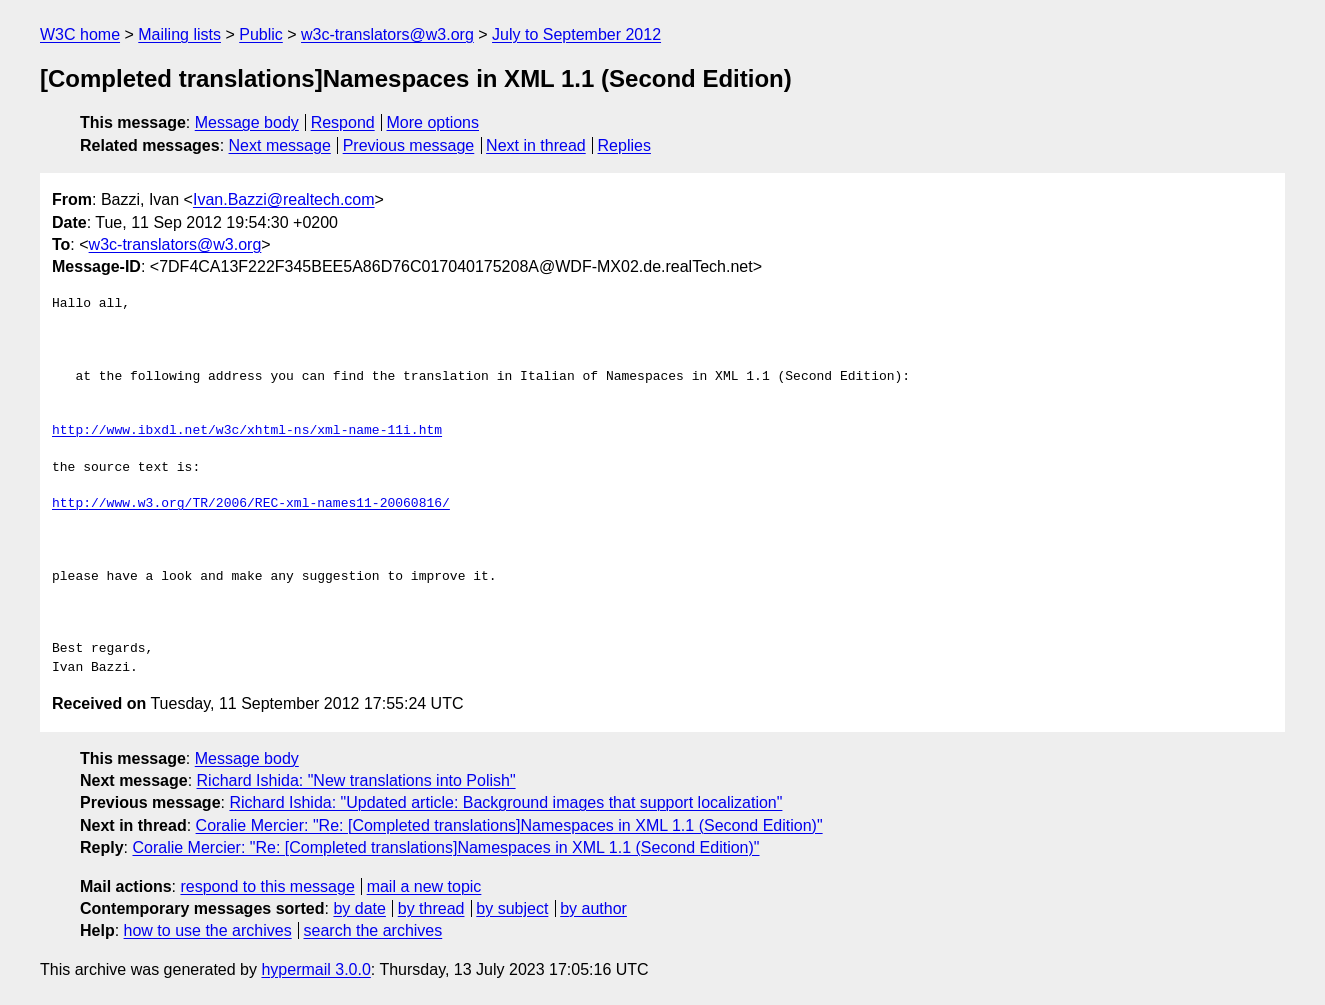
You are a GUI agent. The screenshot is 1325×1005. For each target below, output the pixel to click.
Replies (624, 145)
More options (433, 122)
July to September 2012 (576, 34)
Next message (280, 145)
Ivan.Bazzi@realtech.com (284, 199)
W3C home (80, 34)
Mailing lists (179, 34)
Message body (247, 122)
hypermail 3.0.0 (315, 969)
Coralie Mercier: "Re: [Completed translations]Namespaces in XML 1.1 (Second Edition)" (509, 825)
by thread (431, 908)
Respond (343, 122)
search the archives (373, 930)
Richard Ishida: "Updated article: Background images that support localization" (505, 802)
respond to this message (267, 886)
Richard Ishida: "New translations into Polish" (356, 780)
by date (359, 908)
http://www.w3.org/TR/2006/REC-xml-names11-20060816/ (251, 504)
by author (593, 908)
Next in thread (536, 145)
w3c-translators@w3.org (387, 34)
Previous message (409, 145)
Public (261, 34)
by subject (512, 908)
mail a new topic (424, 886)
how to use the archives (208, 930)
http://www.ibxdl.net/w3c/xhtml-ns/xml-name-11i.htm (247, 431)
